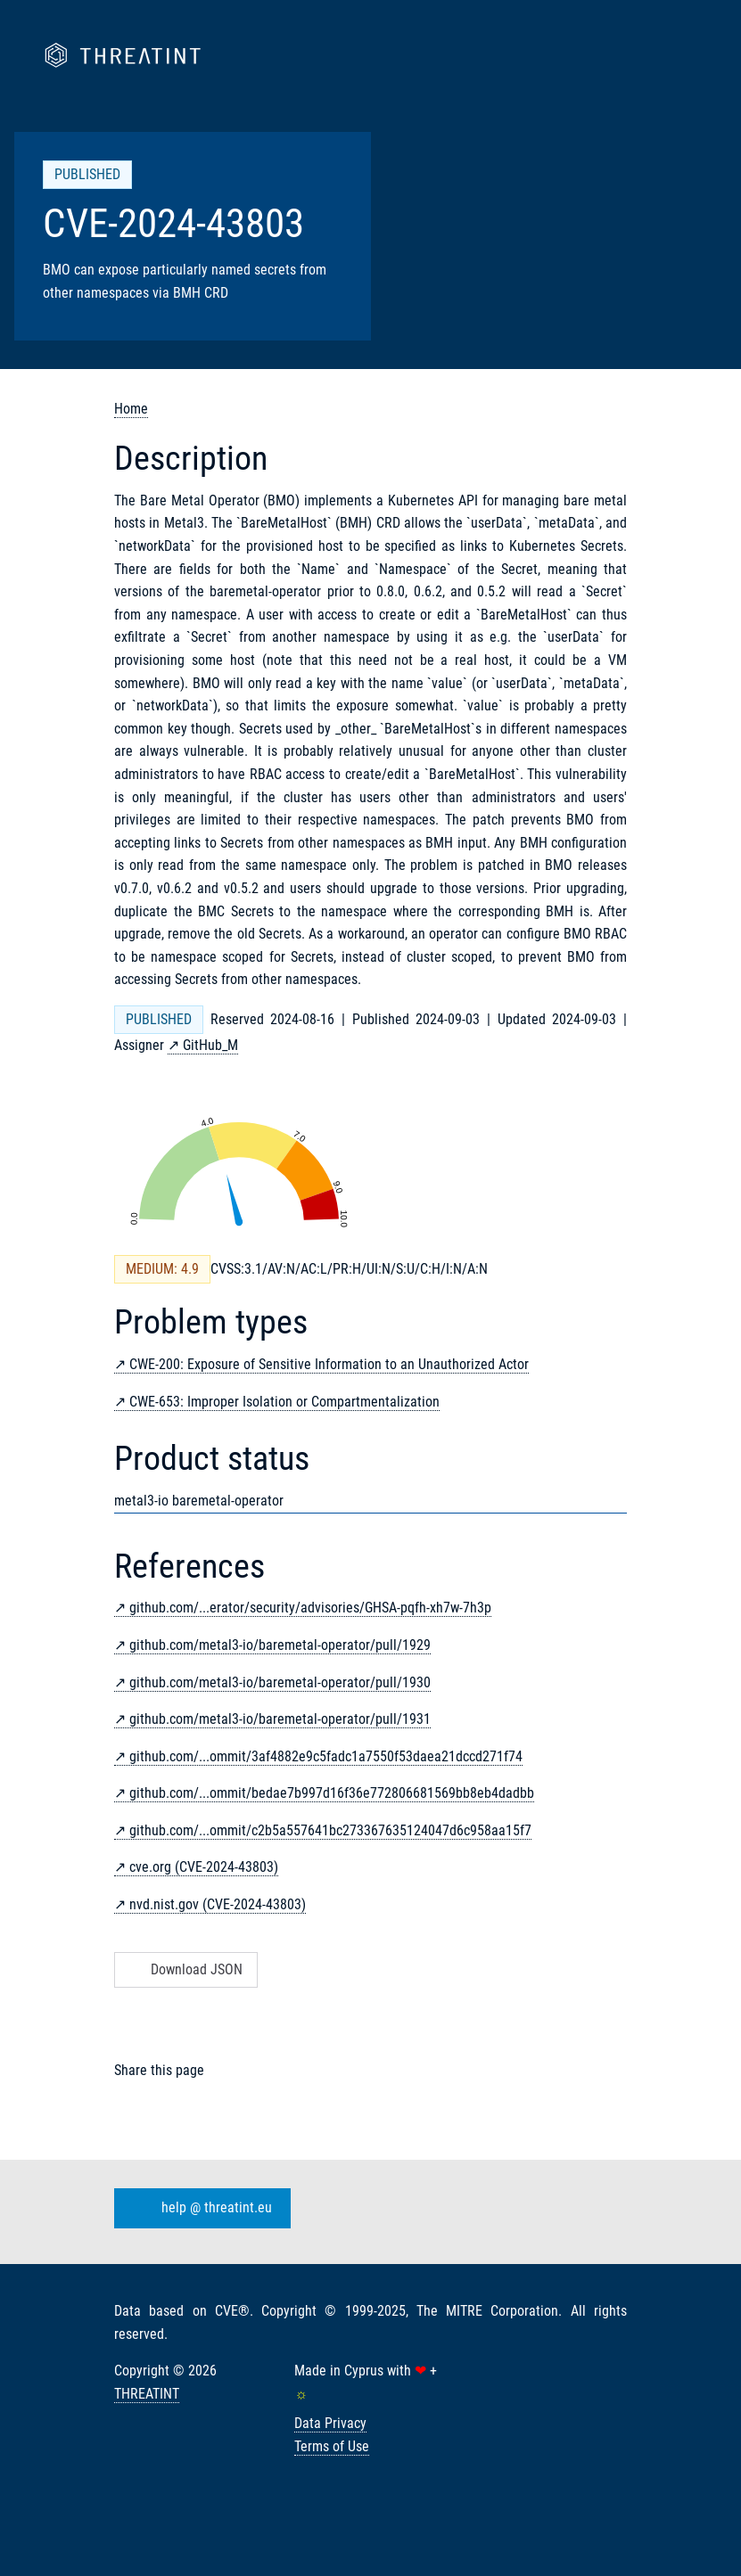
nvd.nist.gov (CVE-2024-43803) (217, 1904)
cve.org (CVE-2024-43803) (203, 1866)
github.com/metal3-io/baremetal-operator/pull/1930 (280, 1682)
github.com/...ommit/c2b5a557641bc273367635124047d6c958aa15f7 (330, 1830)
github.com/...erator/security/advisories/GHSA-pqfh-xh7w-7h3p (310, 1607)
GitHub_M (210, 1045)
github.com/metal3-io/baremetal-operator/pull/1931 (280, 1718)
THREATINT (146, 2393)
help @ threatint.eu (199, 2208)
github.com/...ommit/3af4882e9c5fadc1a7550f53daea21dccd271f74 (326, 1756)
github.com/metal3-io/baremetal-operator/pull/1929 (280, 1645)
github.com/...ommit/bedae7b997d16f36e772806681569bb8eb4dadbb (331, 1792)
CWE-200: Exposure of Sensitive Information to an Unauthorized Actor (329, 1364)
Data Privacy (330, 2423)
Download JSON (184, 1969)
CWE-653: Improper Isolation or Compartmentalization (284, 1401)
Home (131, 408)
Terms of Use (331, 2446)
